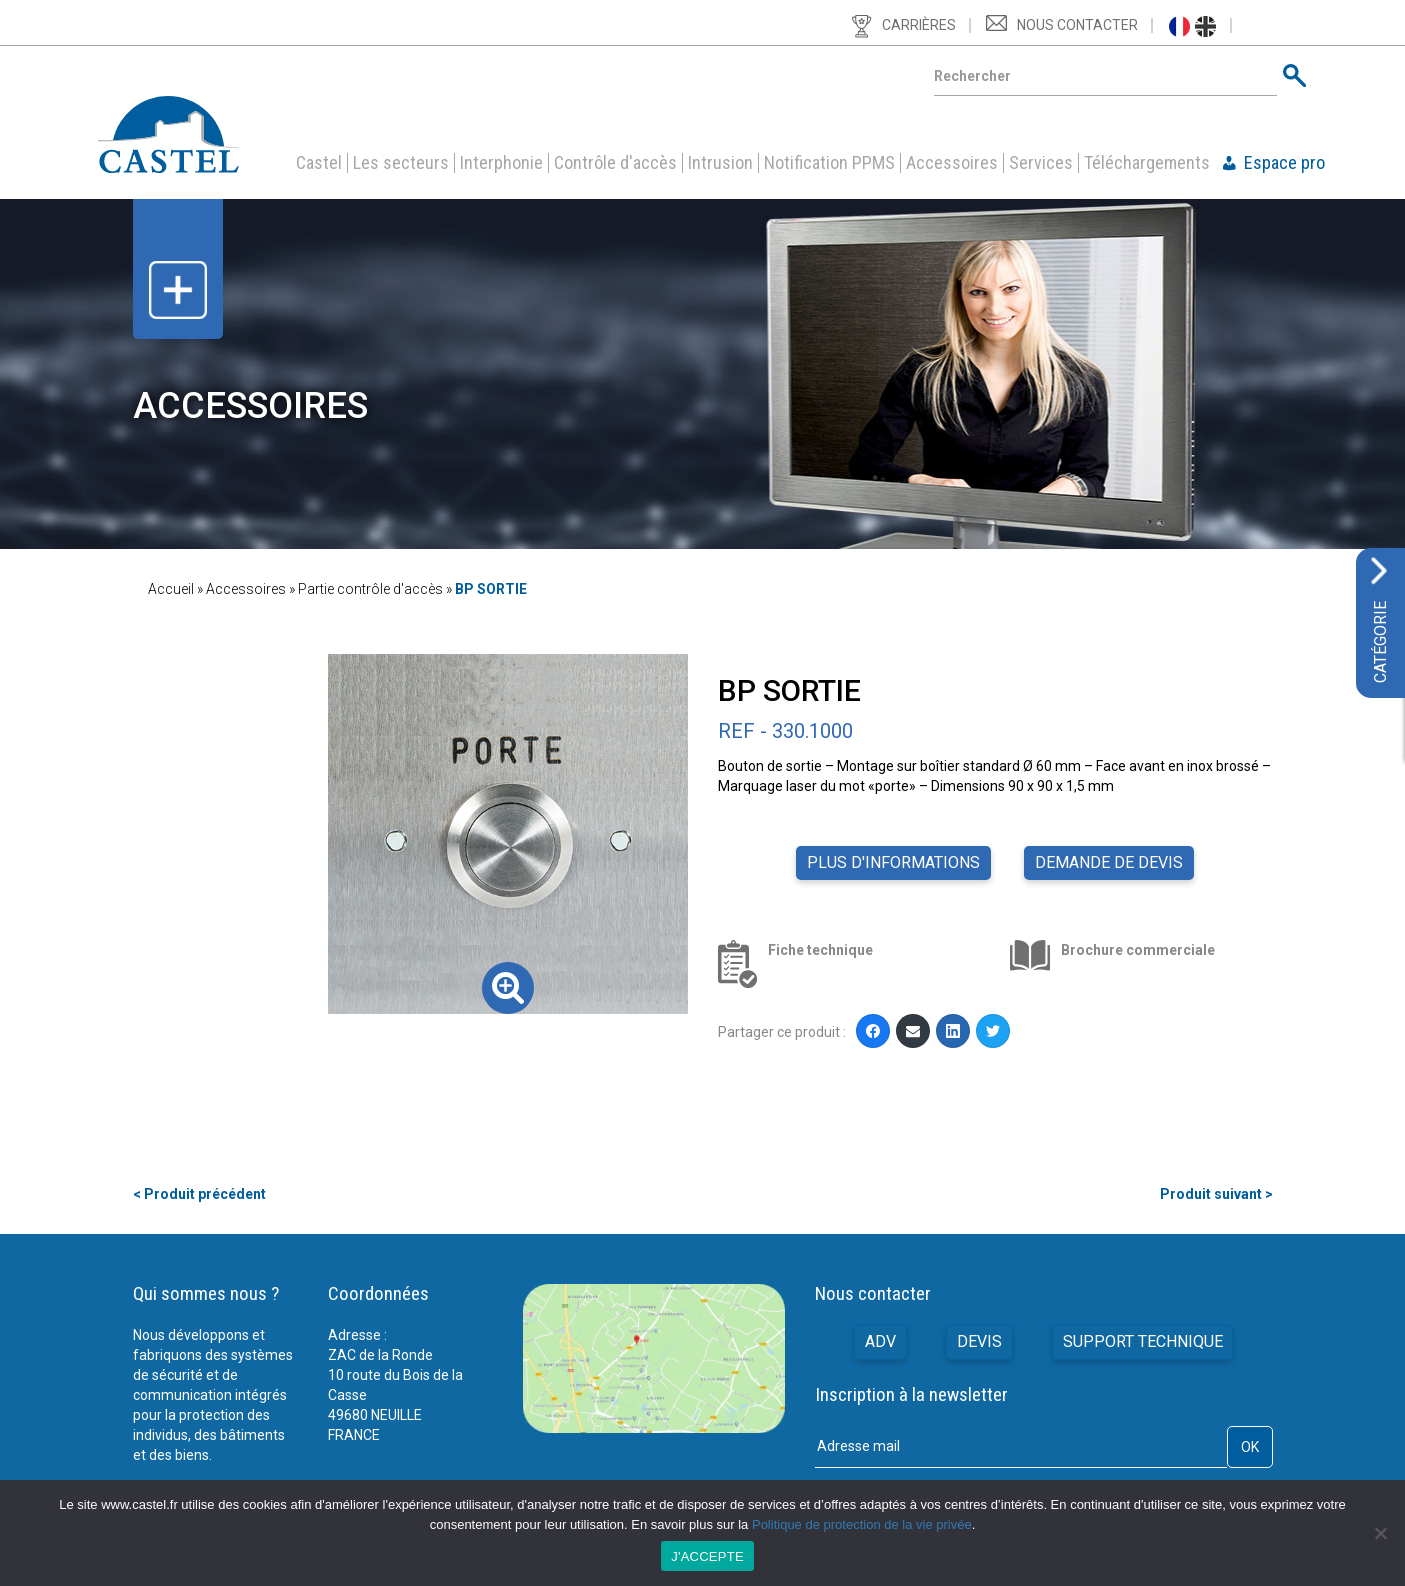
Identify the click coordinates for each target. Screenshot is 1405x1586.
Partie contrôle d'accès (370, 589)
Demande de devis (1109, 862)
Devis (979, 1341)
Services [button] (1041, 163)
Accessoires (952, 163)
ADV (880, 1341)
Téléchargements (1147, 163)
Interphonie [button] (501, 163)
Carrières (919, 25)
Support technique (1143, 1341)
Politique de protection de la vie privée (862, 1524)
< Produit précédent (199, 1194)
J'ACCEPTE (707, 1556)
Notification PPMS (829, 163)
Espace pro (1284, 163)
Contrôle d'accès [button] (615, 163)
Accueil (171, 589)
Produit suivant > (1216, 1194)
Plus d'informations (893, 862)
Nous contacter (1077, 25)
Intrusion (720, 163)
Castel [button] (319, 163)
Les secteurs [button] (401, 163)
